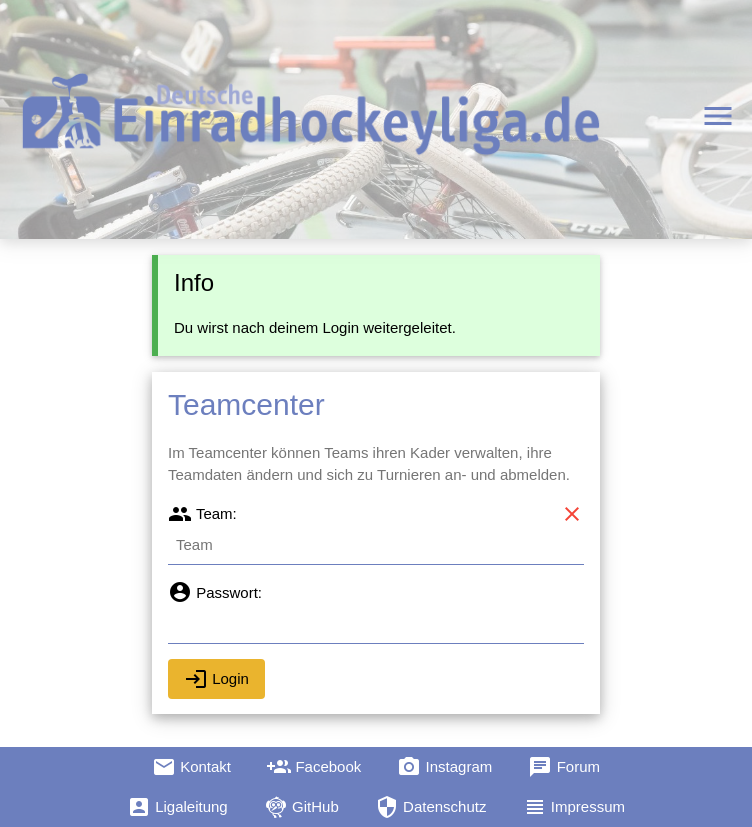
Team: (202, 513)
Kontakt (191, 767)
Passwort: (215, 592)
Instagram (444, 767)
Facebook (314, 767)
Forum (564, 767)
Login (216, 679)
